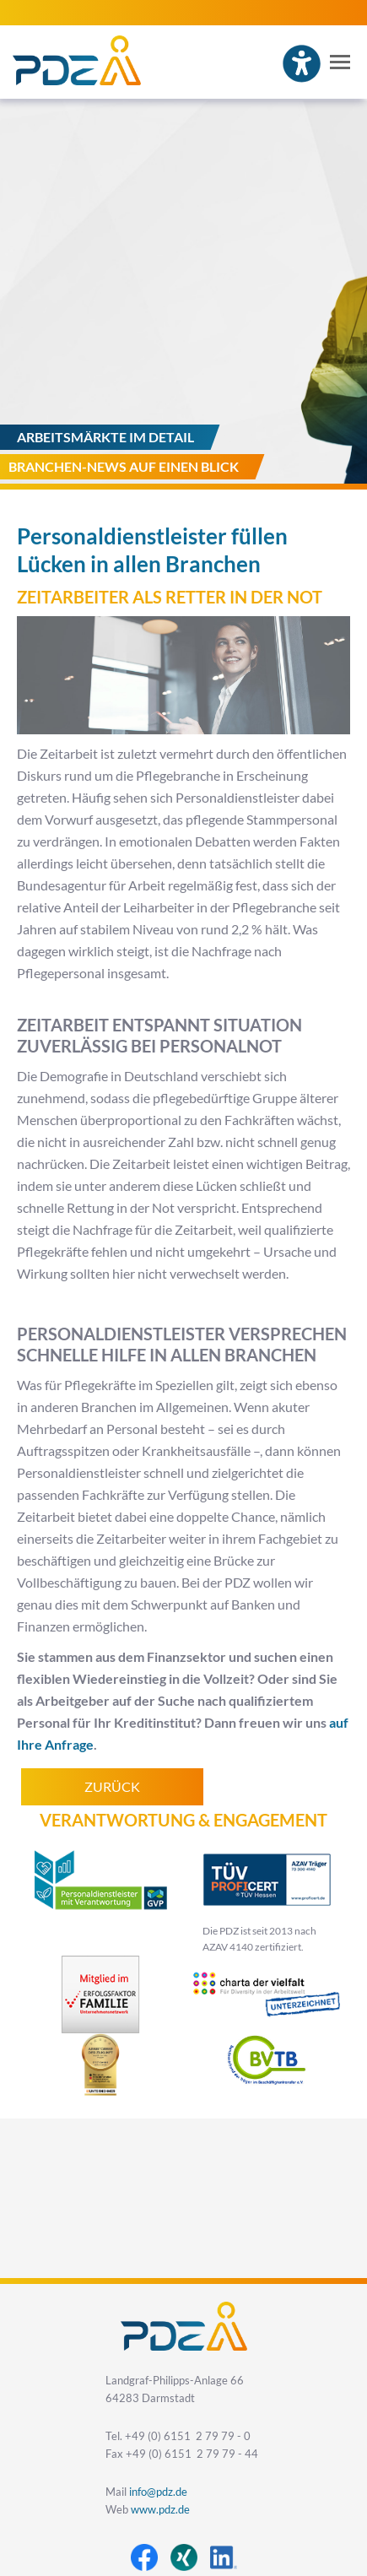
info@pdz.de (158, 2492)
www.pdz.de (160, 2509)
